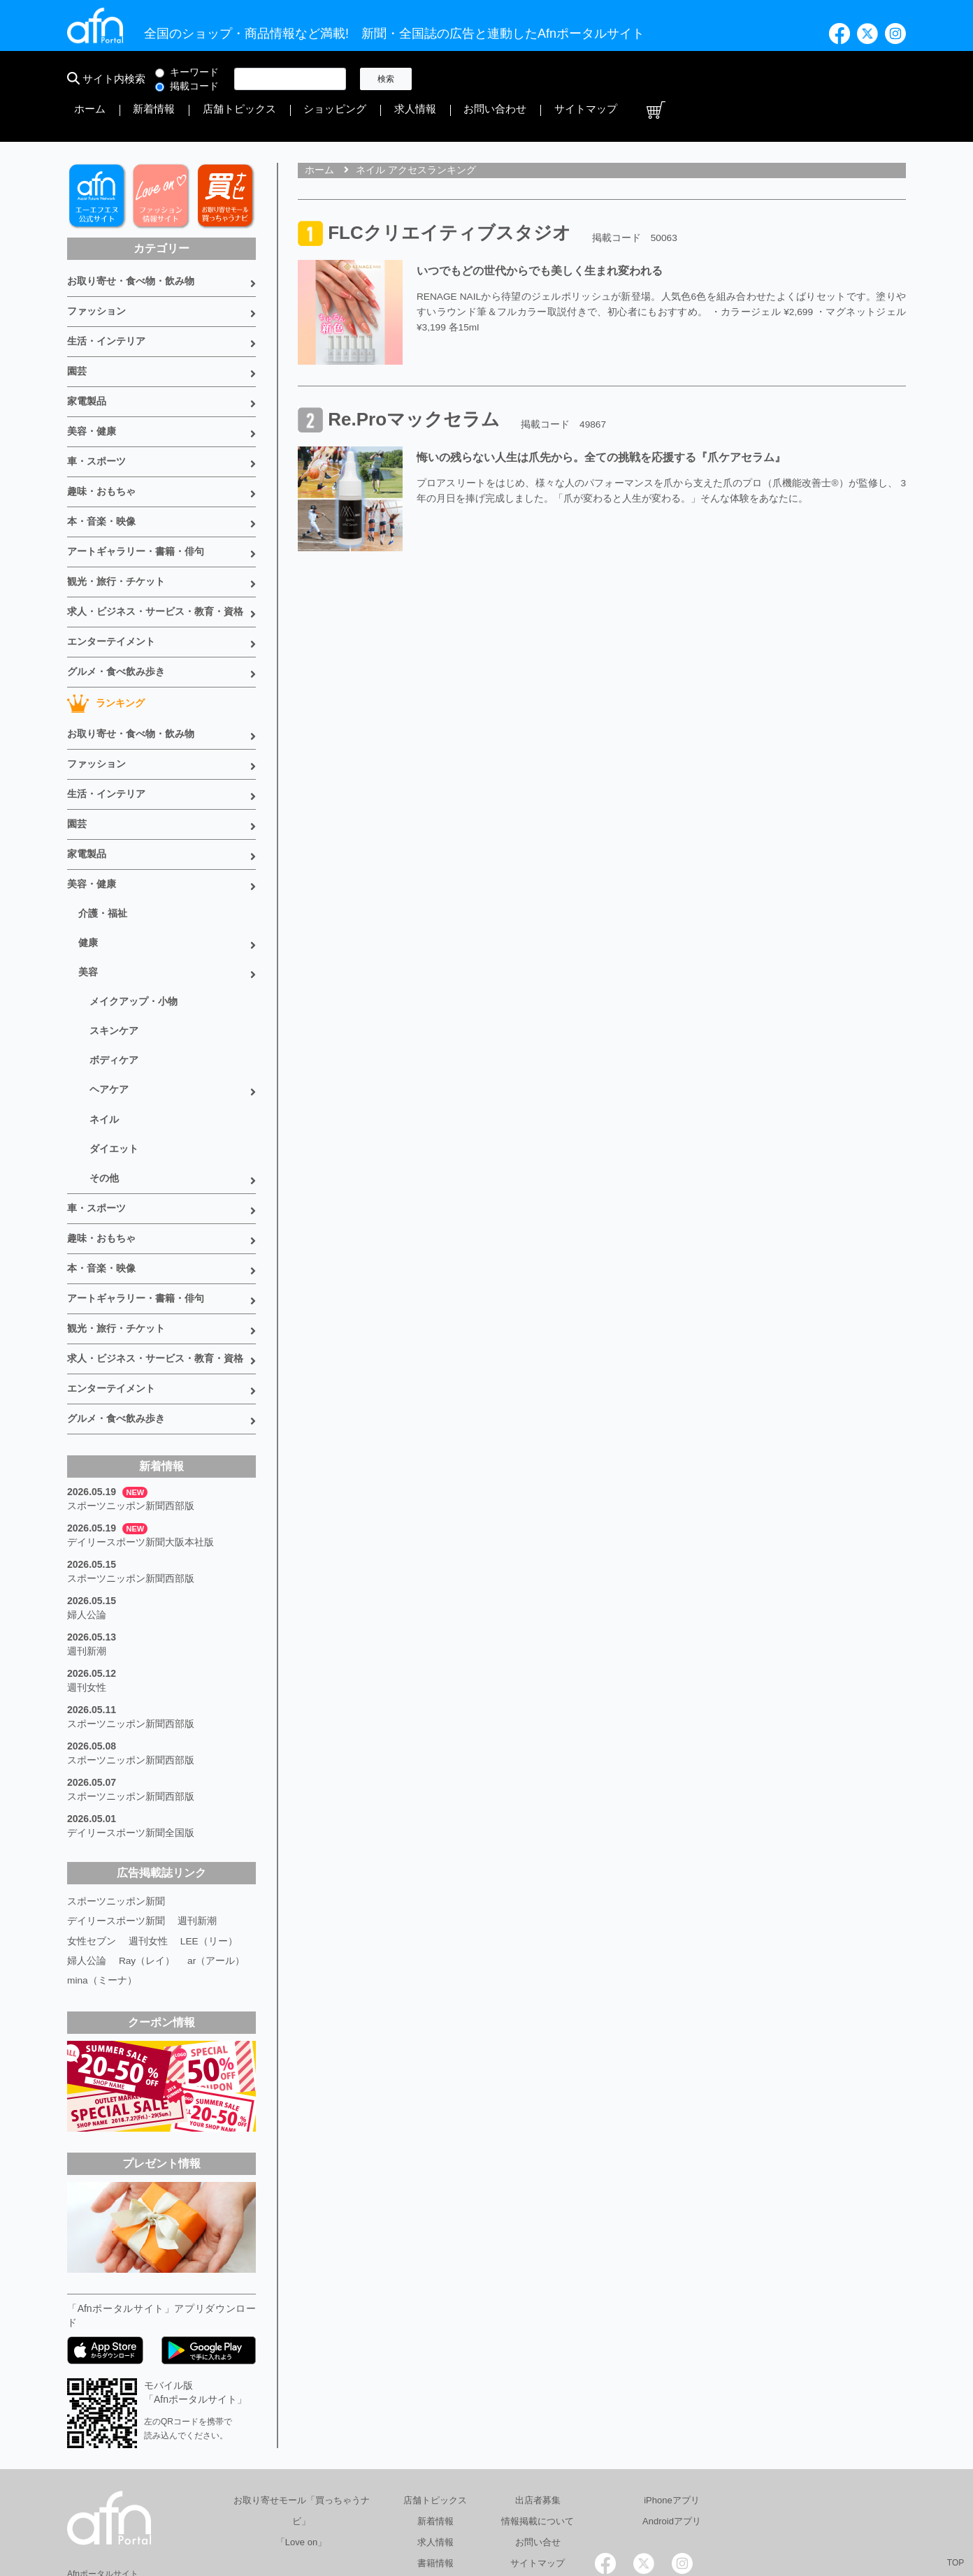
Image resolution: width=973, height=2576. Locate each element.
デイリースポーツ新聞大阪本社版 (140, 1451)
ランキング (106, 649)
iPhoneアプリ (671, 2396)
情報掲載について (537, 2417)
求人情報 (706, 79)
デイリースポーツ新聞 (116, 1818)
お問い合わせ (769, 79)
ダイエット (113, 1073)
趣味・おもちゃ (101, 446)
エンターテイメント (111, 589)
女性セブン (91, 1837)
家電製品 (86, 360)
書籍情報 (435, 2459)
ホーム (449, 79)
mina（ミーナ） (102, 1876)
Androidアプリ (671, 2417)
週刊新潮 (86, 1556)
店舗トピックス (565, 79)
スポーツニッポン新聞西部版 (130, 1416)
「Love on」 (301, 2438)
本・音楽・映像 (101, 475)
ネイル (104, 1045)
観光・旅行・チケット (116, 532)
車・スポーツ (96, 417)
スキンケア (113, 962)
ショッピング (643, 79)
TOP (955, 2563)
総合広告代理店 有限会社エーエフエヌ (363, 2508)
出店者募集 (538, 2396)
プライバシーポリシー (578, 2508)
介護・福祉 (102, 850)
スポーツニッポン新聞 (116, 1798)
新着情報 (497, 79)
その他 (104, 1101)
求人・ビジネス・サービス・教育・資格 (155, 561)
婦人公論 (86, 1521)
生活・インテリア (106, 303)
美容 (88, 906)
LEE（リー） (209, 1837)
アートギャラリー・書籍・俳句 (135, 503)
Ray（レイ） (147, 1857)
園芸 (77, 331)
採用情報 (670, 2508)
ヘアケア (109, 1018)
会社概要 (487, 2508)
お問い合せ (538, 2438)
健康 (88, 878)
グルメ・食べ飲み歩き (116, 618)
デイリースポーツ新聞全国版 (130, 1731)
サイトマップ (841, 79)
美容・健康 (91, 389)
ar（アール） (216, 1857)
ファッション (96, 274)
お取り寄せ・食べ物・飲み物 (130, 246)
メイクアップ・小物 (133, 934)
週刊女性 (86, 1591)
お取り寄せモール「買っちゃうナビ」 (301, 2406)
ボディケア (113, 990)
